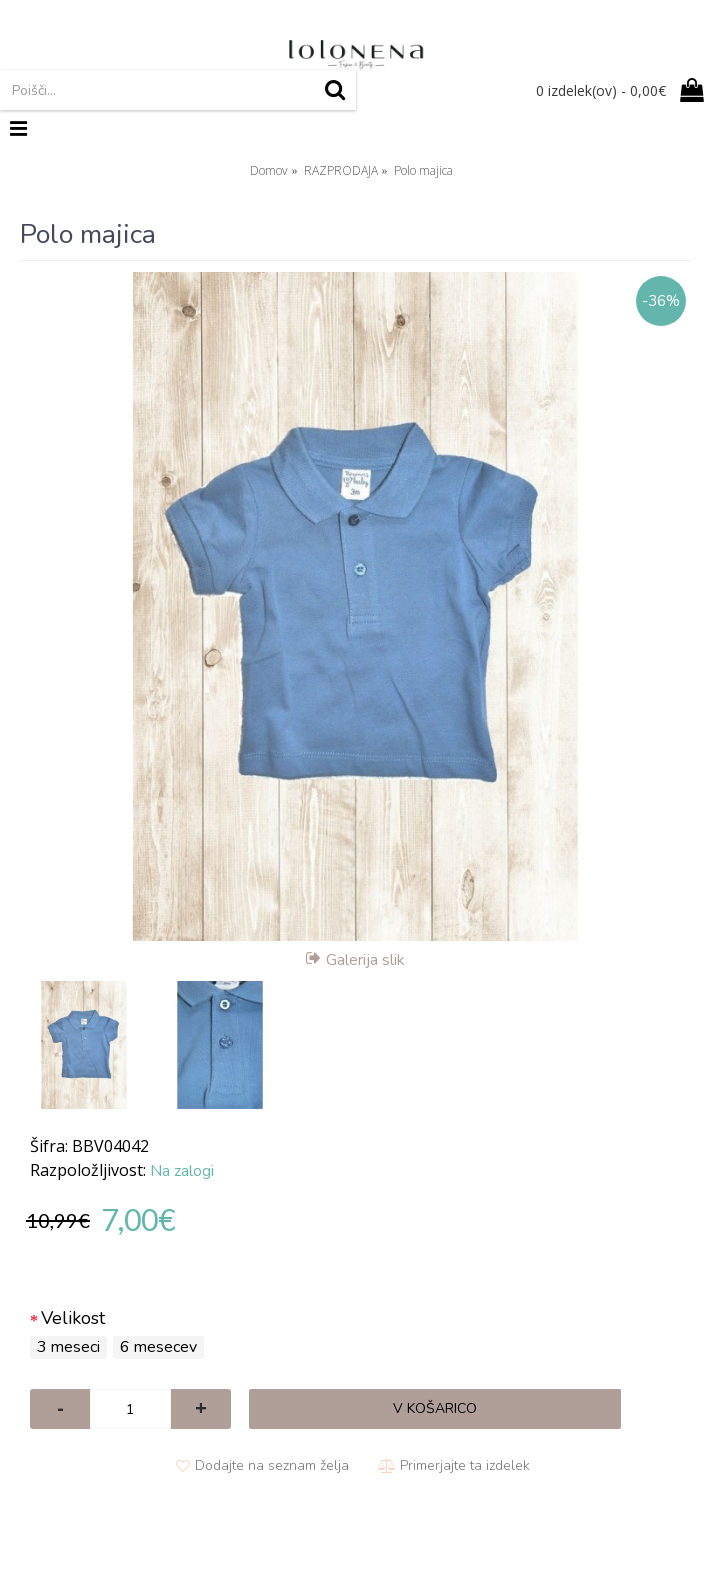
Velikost (73, 1318)
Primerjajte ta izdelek (465, 1465)
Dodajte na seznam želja (272, 1465)
